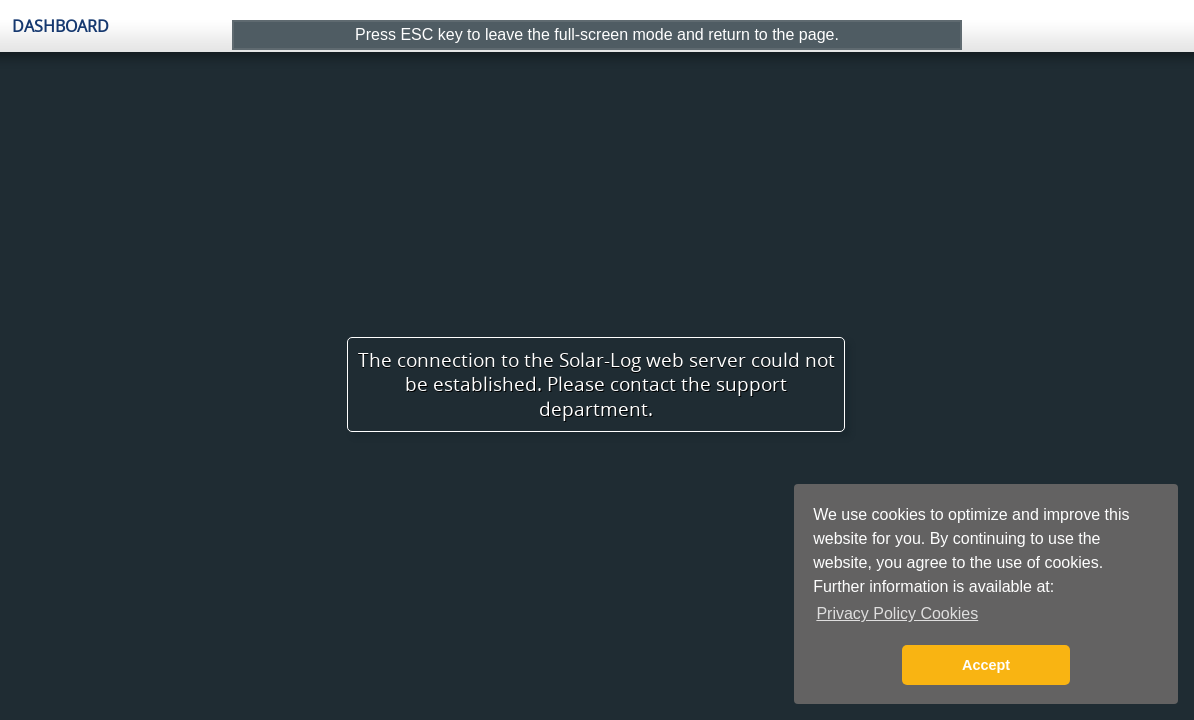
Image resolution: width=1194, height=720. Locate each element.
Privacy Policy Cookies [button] (897, 613)
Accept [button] (986, 665)
